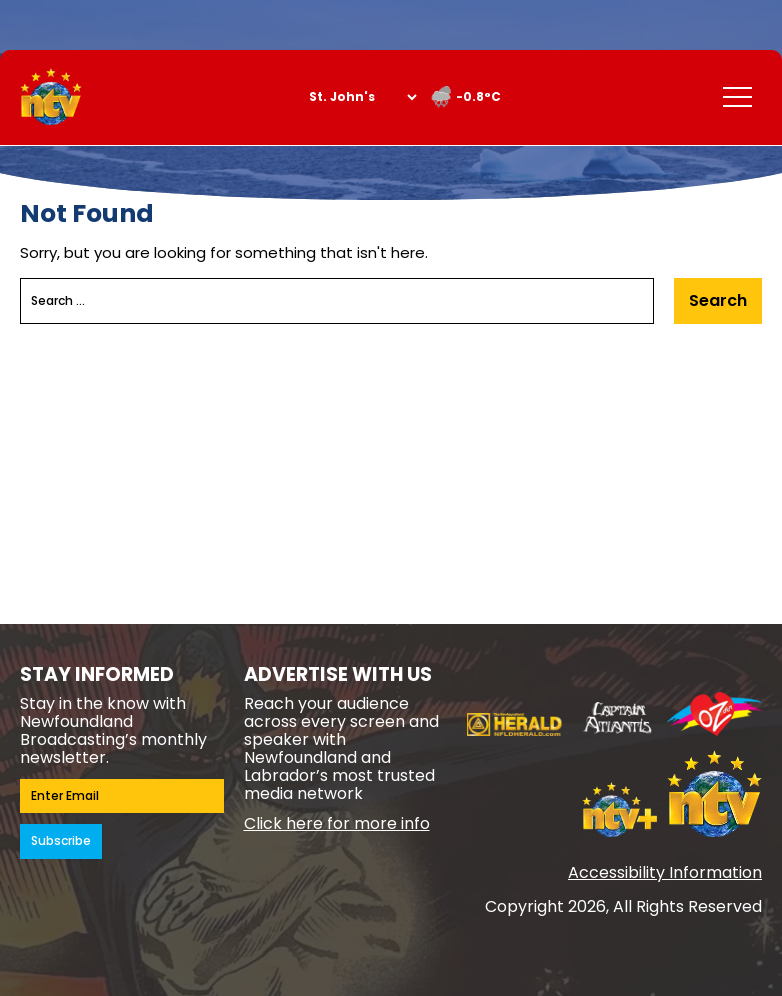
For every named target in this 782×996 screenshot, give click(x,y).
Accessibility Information (665, 872)
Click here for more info (337, 823)
